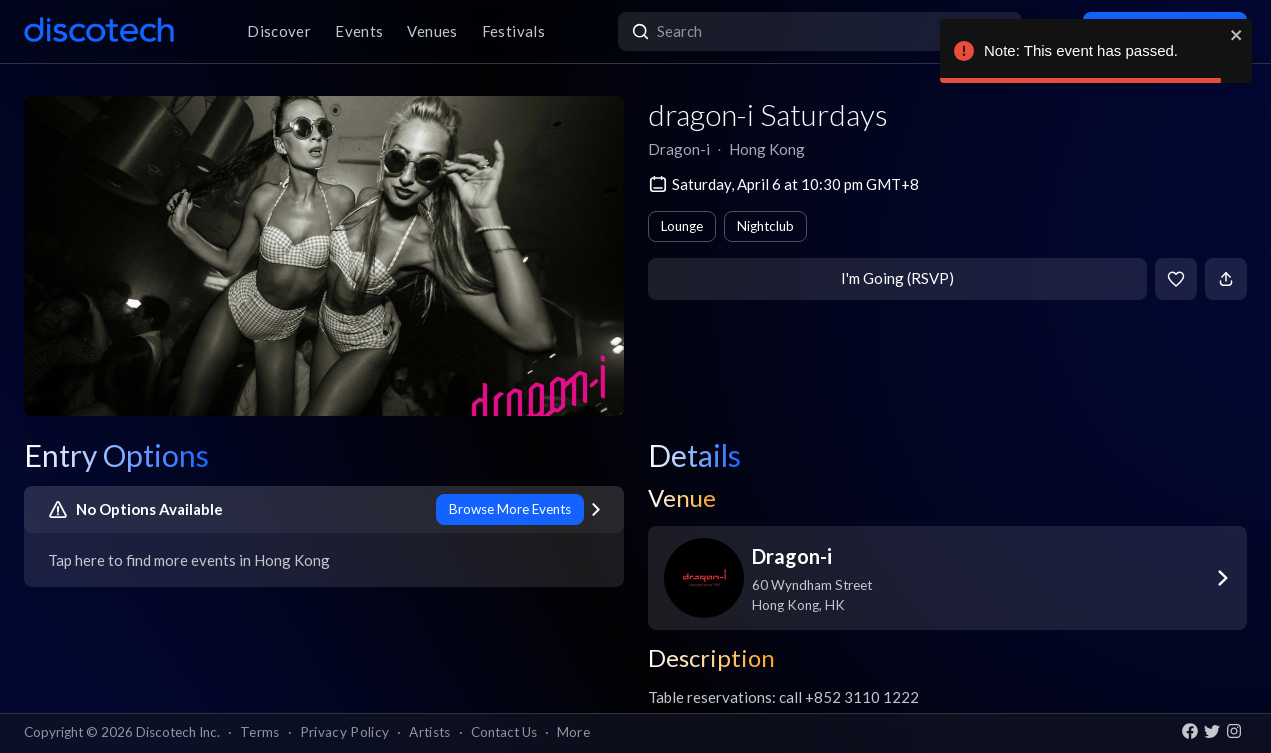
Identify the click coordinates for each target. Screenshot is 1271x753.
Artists (429, 732)
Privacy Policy (345, 732)
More (573, 732)
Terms (260, 732)
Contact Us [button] (504, 732)
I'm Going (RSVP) (897, 278)
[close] (1237, 35)
